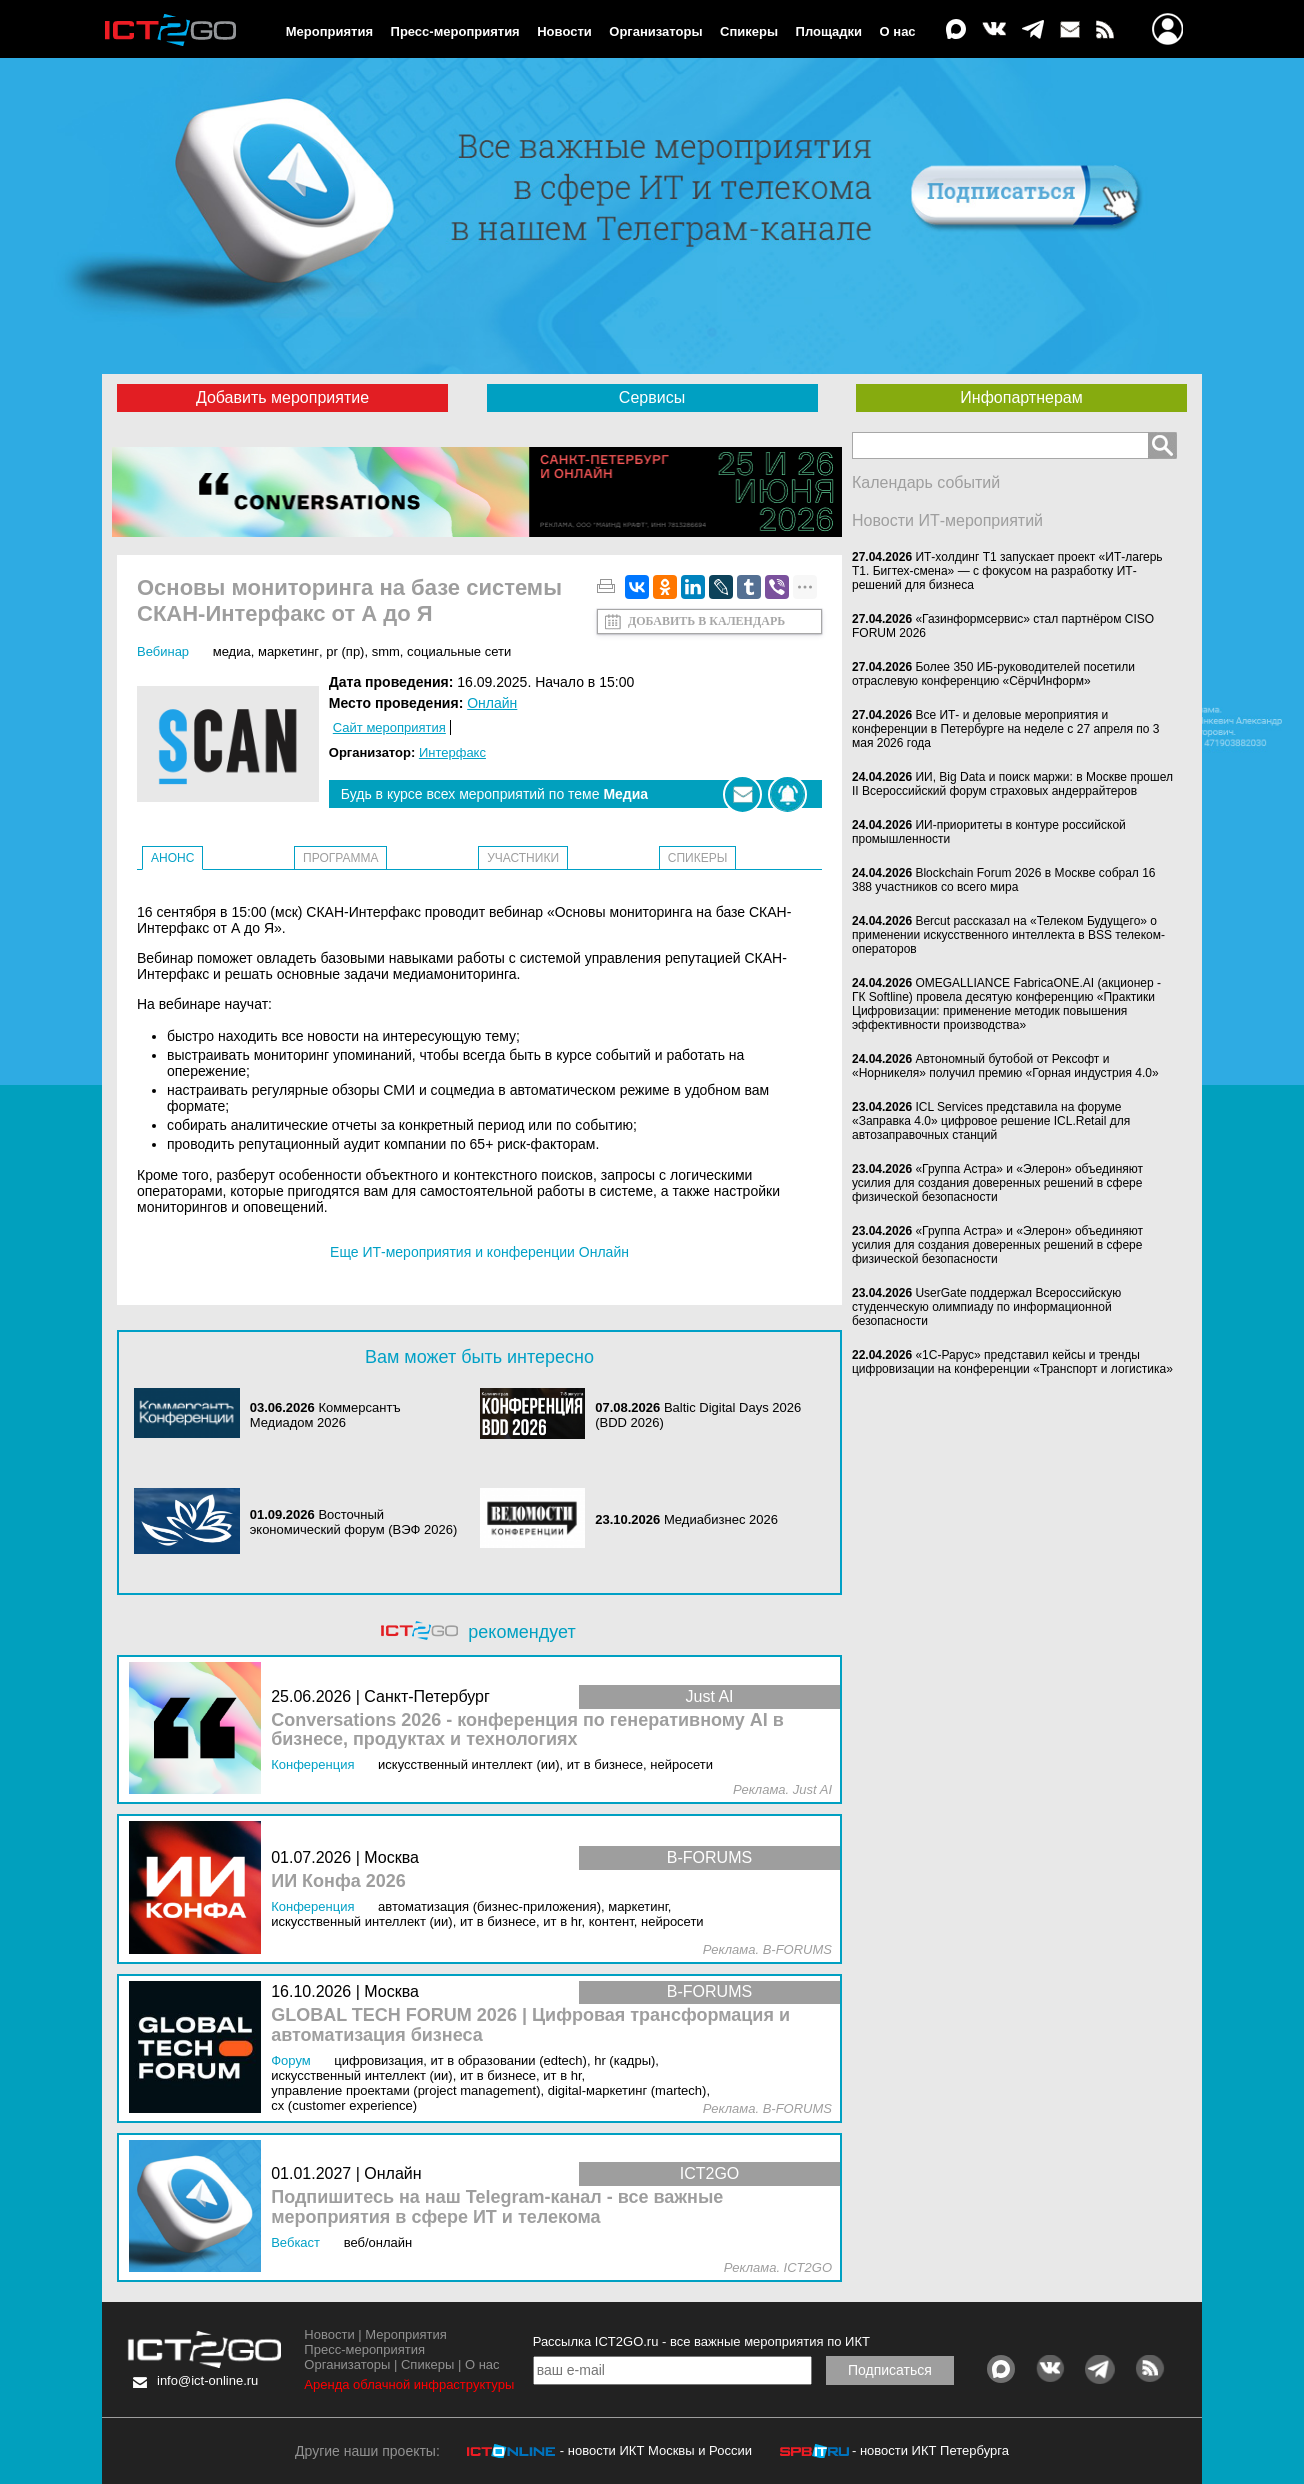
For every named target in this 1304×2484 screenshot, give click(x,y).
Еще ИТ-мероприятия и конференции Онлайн (479, 1252)
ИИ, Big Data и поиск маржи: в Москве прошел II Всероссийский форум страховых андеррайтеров (1012, 784)
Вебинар (163, 651)
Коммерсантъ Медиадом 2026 (325, 1415)
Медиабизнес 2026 (721, 1519)
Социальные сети (459, 651)
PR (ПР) (345, 651)
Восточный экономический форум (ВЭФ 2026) (354, 1522)
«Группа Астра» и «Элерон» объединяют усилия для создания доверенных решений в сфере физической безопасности (997, 1183)
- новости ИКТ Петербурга (930, 2450)
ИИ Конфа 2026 (338, 1881)
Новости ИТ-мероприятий (947, 520)
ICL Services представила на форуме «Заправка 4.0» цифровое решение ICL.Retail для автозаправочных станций (991, 1121)
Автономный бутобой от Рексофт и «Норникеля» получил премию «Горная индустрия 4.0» (1005, 1066)
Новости (564, 31)
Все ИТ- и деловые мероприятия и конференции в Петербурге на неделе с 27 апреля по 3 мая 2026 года (1006, 729)
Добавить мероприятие (282, 397)
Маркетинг (288, 651)
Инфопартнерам (1021, 397)
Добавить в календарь (706, 621)
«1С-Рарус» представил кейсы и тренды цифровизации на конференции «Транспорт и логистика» (1012, 1362)
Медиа (232, 651)
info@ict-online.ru (207, 2380)
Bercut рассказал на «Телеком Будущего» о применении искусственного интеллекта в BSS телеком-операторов (1008, 935)
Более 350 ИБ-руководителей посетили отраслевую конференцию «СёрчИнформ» (993, 674)
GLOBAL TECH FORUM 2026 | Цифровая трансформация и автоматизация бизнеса (530, 2025)
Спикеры (749, 31)
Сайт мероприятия (389, 727)
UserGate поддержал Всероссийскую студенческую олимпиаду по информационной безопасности (986, 1307)
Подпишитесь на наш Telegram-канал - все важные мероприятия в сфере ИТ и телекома (497, 2207)
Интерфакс (452, 752)
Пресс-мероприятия (455, 31)
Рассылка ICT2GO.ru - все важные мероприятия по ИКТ (701, 2341)
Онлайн (492, 703)
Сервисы (652, 397)
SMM (386, 651)
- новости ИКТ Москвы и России (656, 2450)
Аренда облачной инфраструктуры (409, 2384)
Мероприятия (329, 31)
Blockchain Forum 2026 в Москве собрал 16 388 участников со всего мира (1004, 880)
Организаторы (655, 31)
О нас (898, 31)
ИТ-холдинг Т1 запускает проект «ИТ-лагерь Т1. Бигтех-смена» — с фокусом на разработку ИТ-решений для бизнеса (1007, 571)
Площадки (829, 31)
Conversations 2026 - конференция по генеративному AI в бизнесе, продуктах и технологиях (527, 1730)
